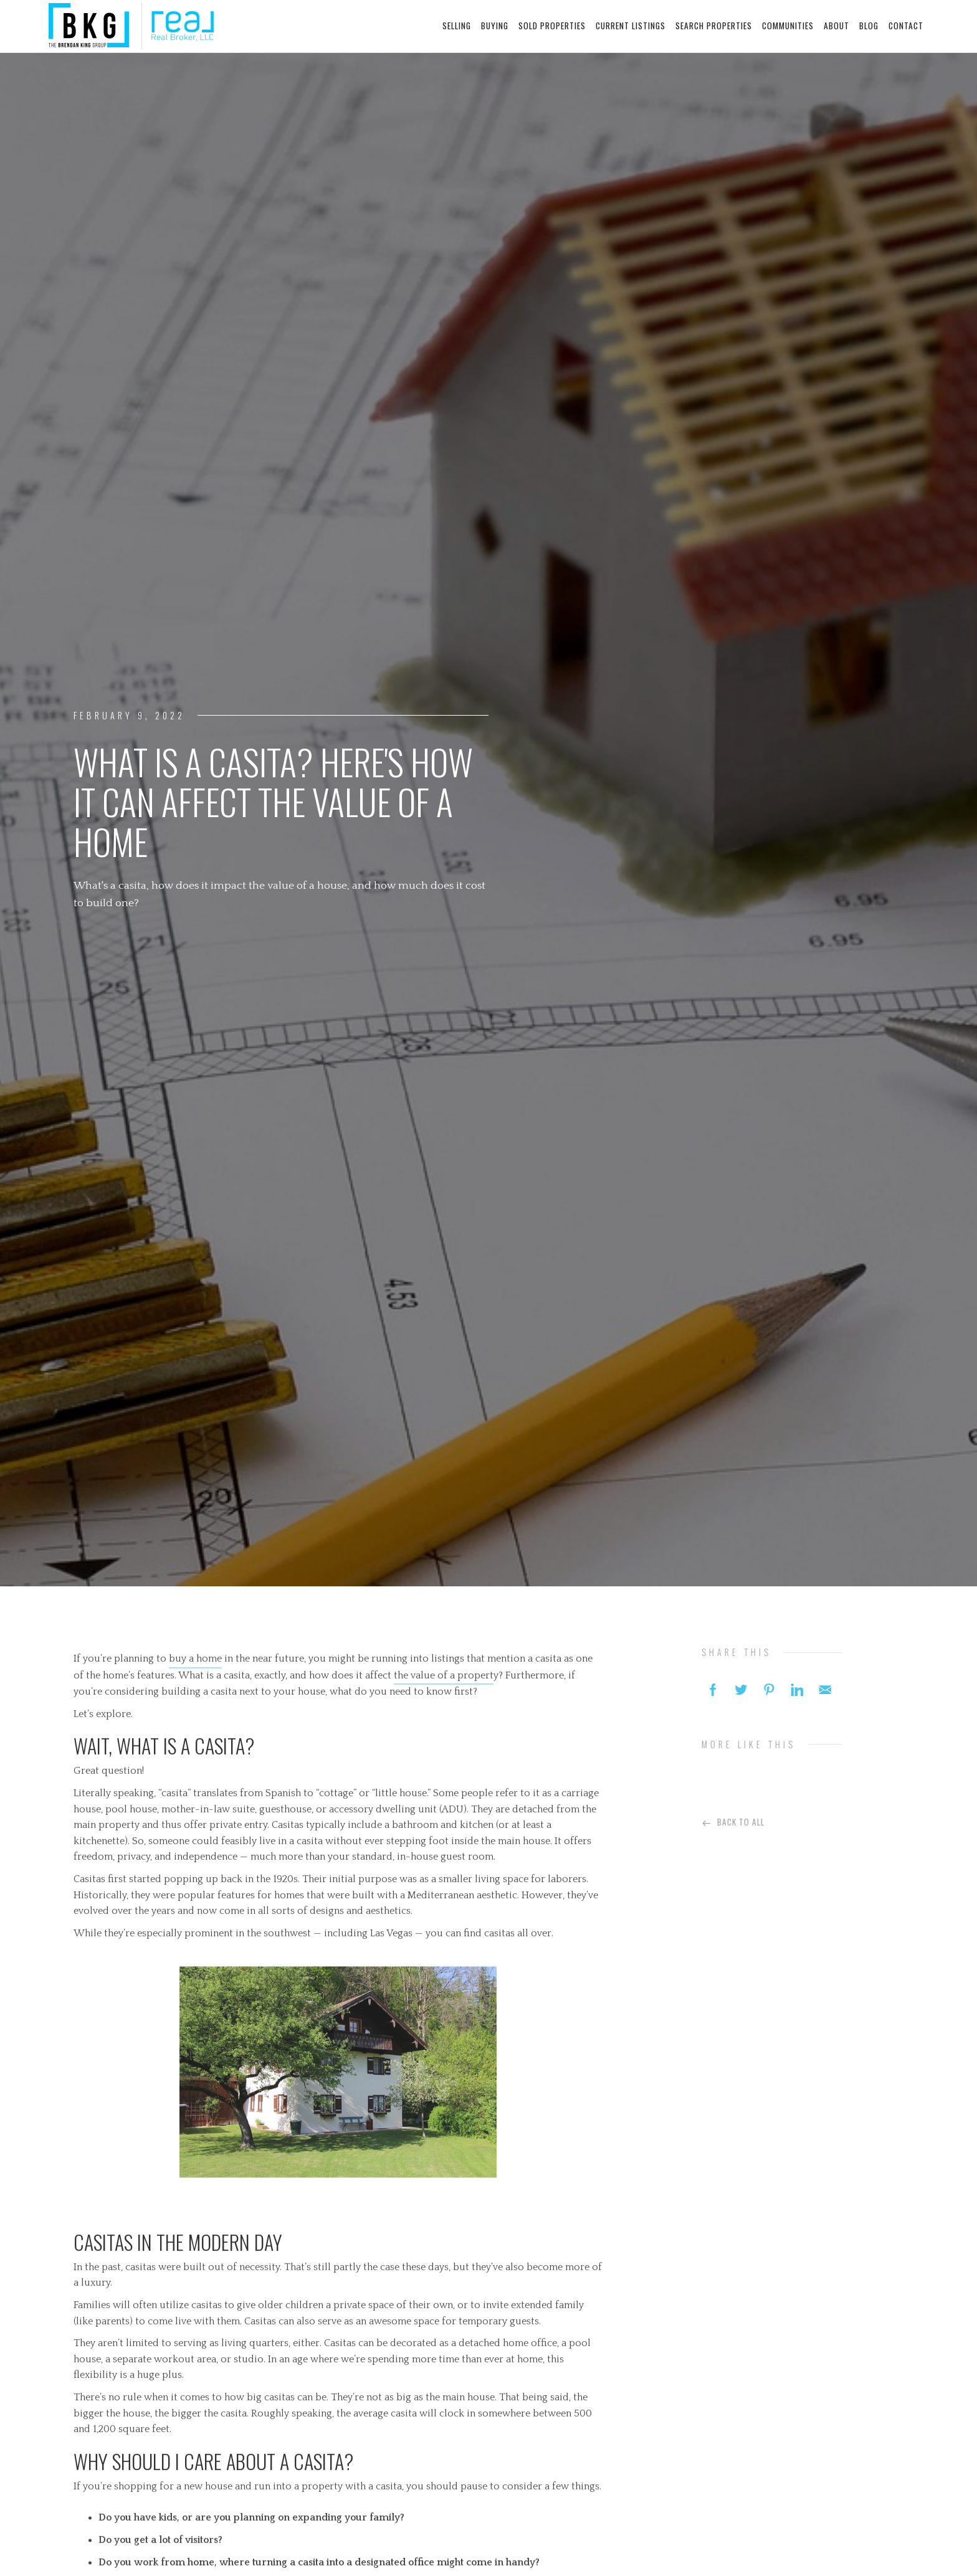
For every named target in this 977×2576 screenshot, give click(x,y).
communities (788, 25)
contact (906, 25)
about (836, 25)
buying (494, 25)
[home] (131, 26)
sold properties (552, 25)
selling (456, 25)
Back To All (747, 1821)
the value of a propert (443, 1681)
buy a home (195, 1664)
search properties (713, 25)
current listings (630, 25)
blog (869, 25)
